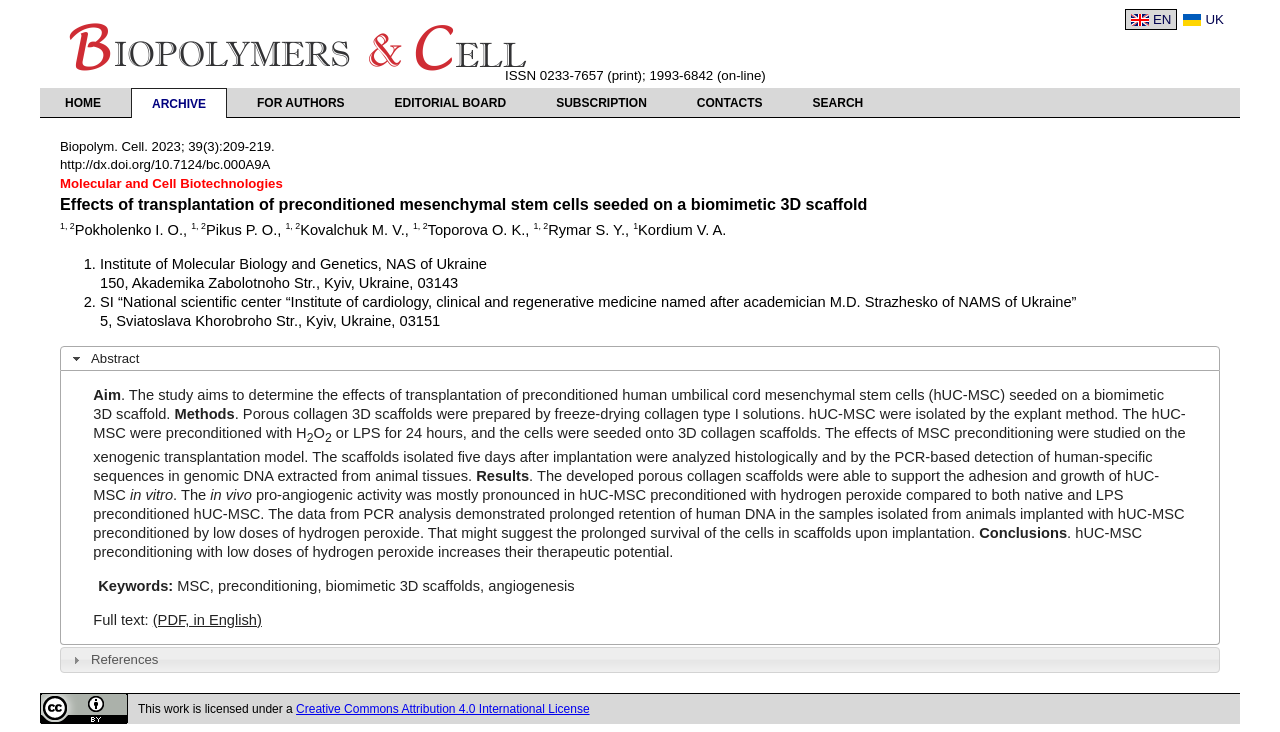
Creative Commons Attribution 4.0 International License (443, 709)
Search (838, 103)
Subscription (601, 103)
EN (1162, 19)
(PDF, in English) (207, 620)
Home (83, 103)
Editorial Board (451, 103)
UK (1214, 19)
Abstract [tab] (104, 359)
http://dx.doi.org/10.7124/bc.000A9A (165, 164)
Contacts (730, 103)
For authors (301, 103)
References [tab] (113, 660)
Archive (179, 104)
